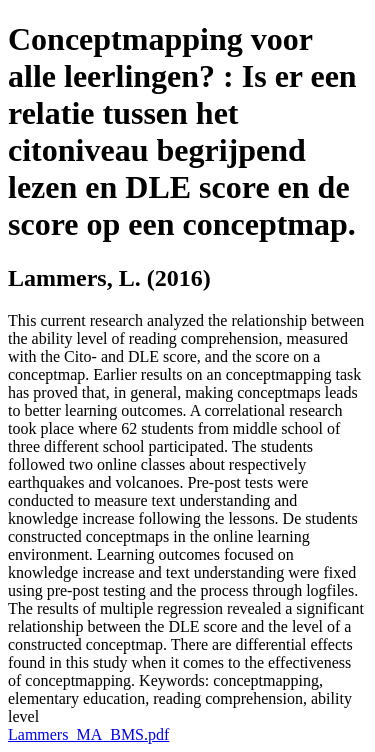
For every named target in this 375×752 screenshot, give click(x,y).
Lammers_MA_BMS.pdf (88, 734)
